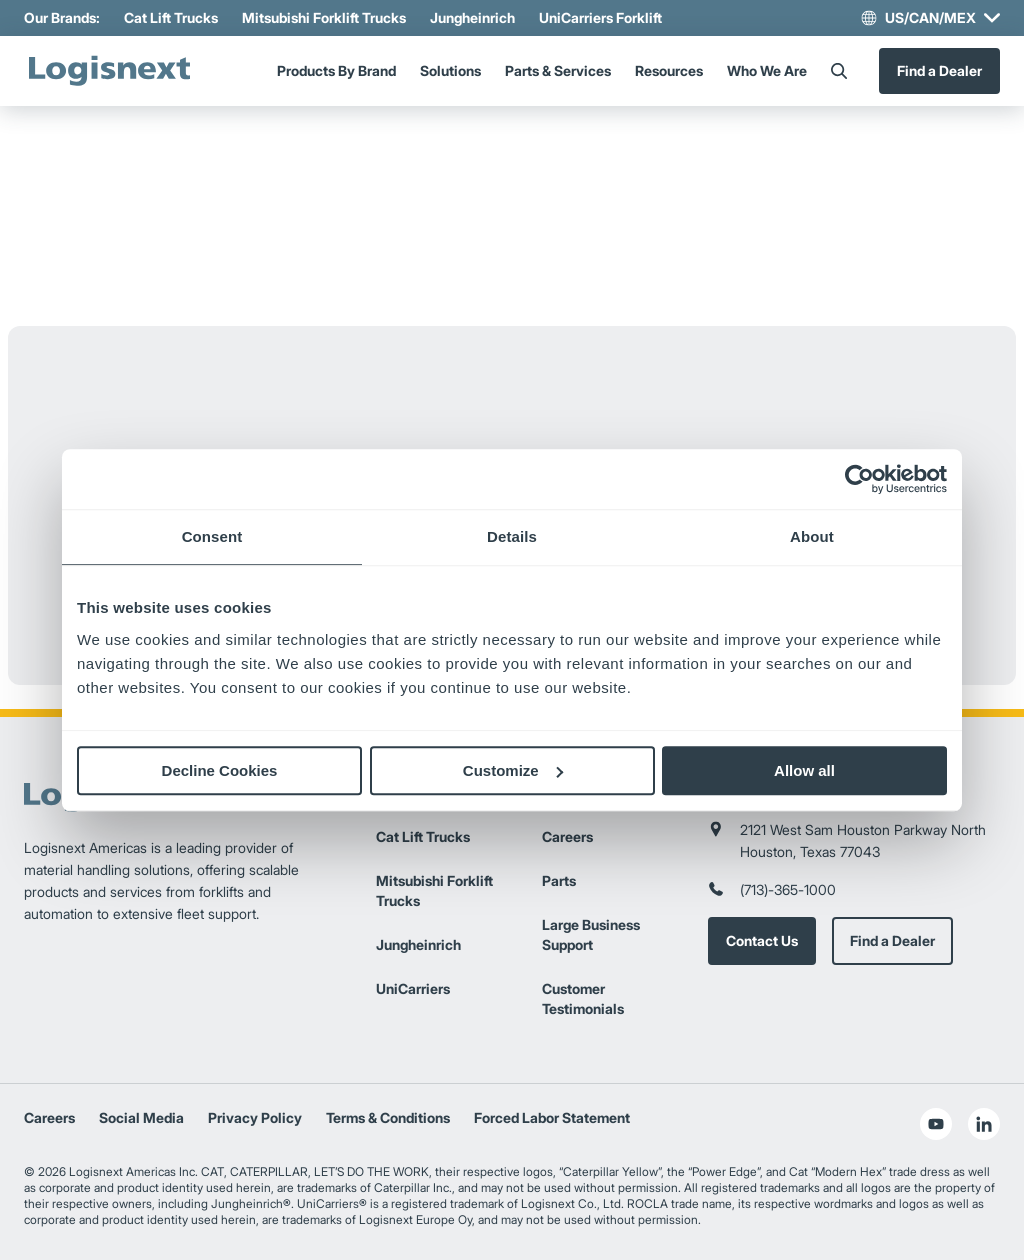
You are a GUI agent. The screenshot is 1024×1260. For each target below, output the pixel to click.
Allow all (804, 770)
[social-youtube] (936, 1124)
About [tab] (812, 536)
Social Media (141, 1117)
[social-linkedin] (984, 1124)
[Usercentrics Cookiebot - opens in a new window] (859, 479)
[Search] (839, 71)
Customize (513, 770)
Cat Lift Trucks (171, 17)
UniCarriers (413, 988)
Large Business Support (591, 934)
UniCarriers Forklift (600, 17)
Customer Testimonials (583, 998)
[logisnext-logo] (109, 71)
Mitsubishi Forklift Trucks (324, 17)
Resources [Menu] (669, 70)
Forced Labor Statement (552, 1117)
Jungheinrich (472, 17)
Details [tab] (512, 536)
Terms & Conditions (388, 1117)
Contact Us (762, 940)
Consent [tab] (212, 536)
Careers (567, 836)
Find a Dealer (939, 70)
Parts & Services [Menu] (558, 70)
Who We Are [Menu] (767, 70)
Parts (559, 880)
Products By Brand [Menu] (336, 70)
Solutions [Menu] (450, 70)
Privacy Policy (255, 1117)
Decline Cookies (220, 770)
